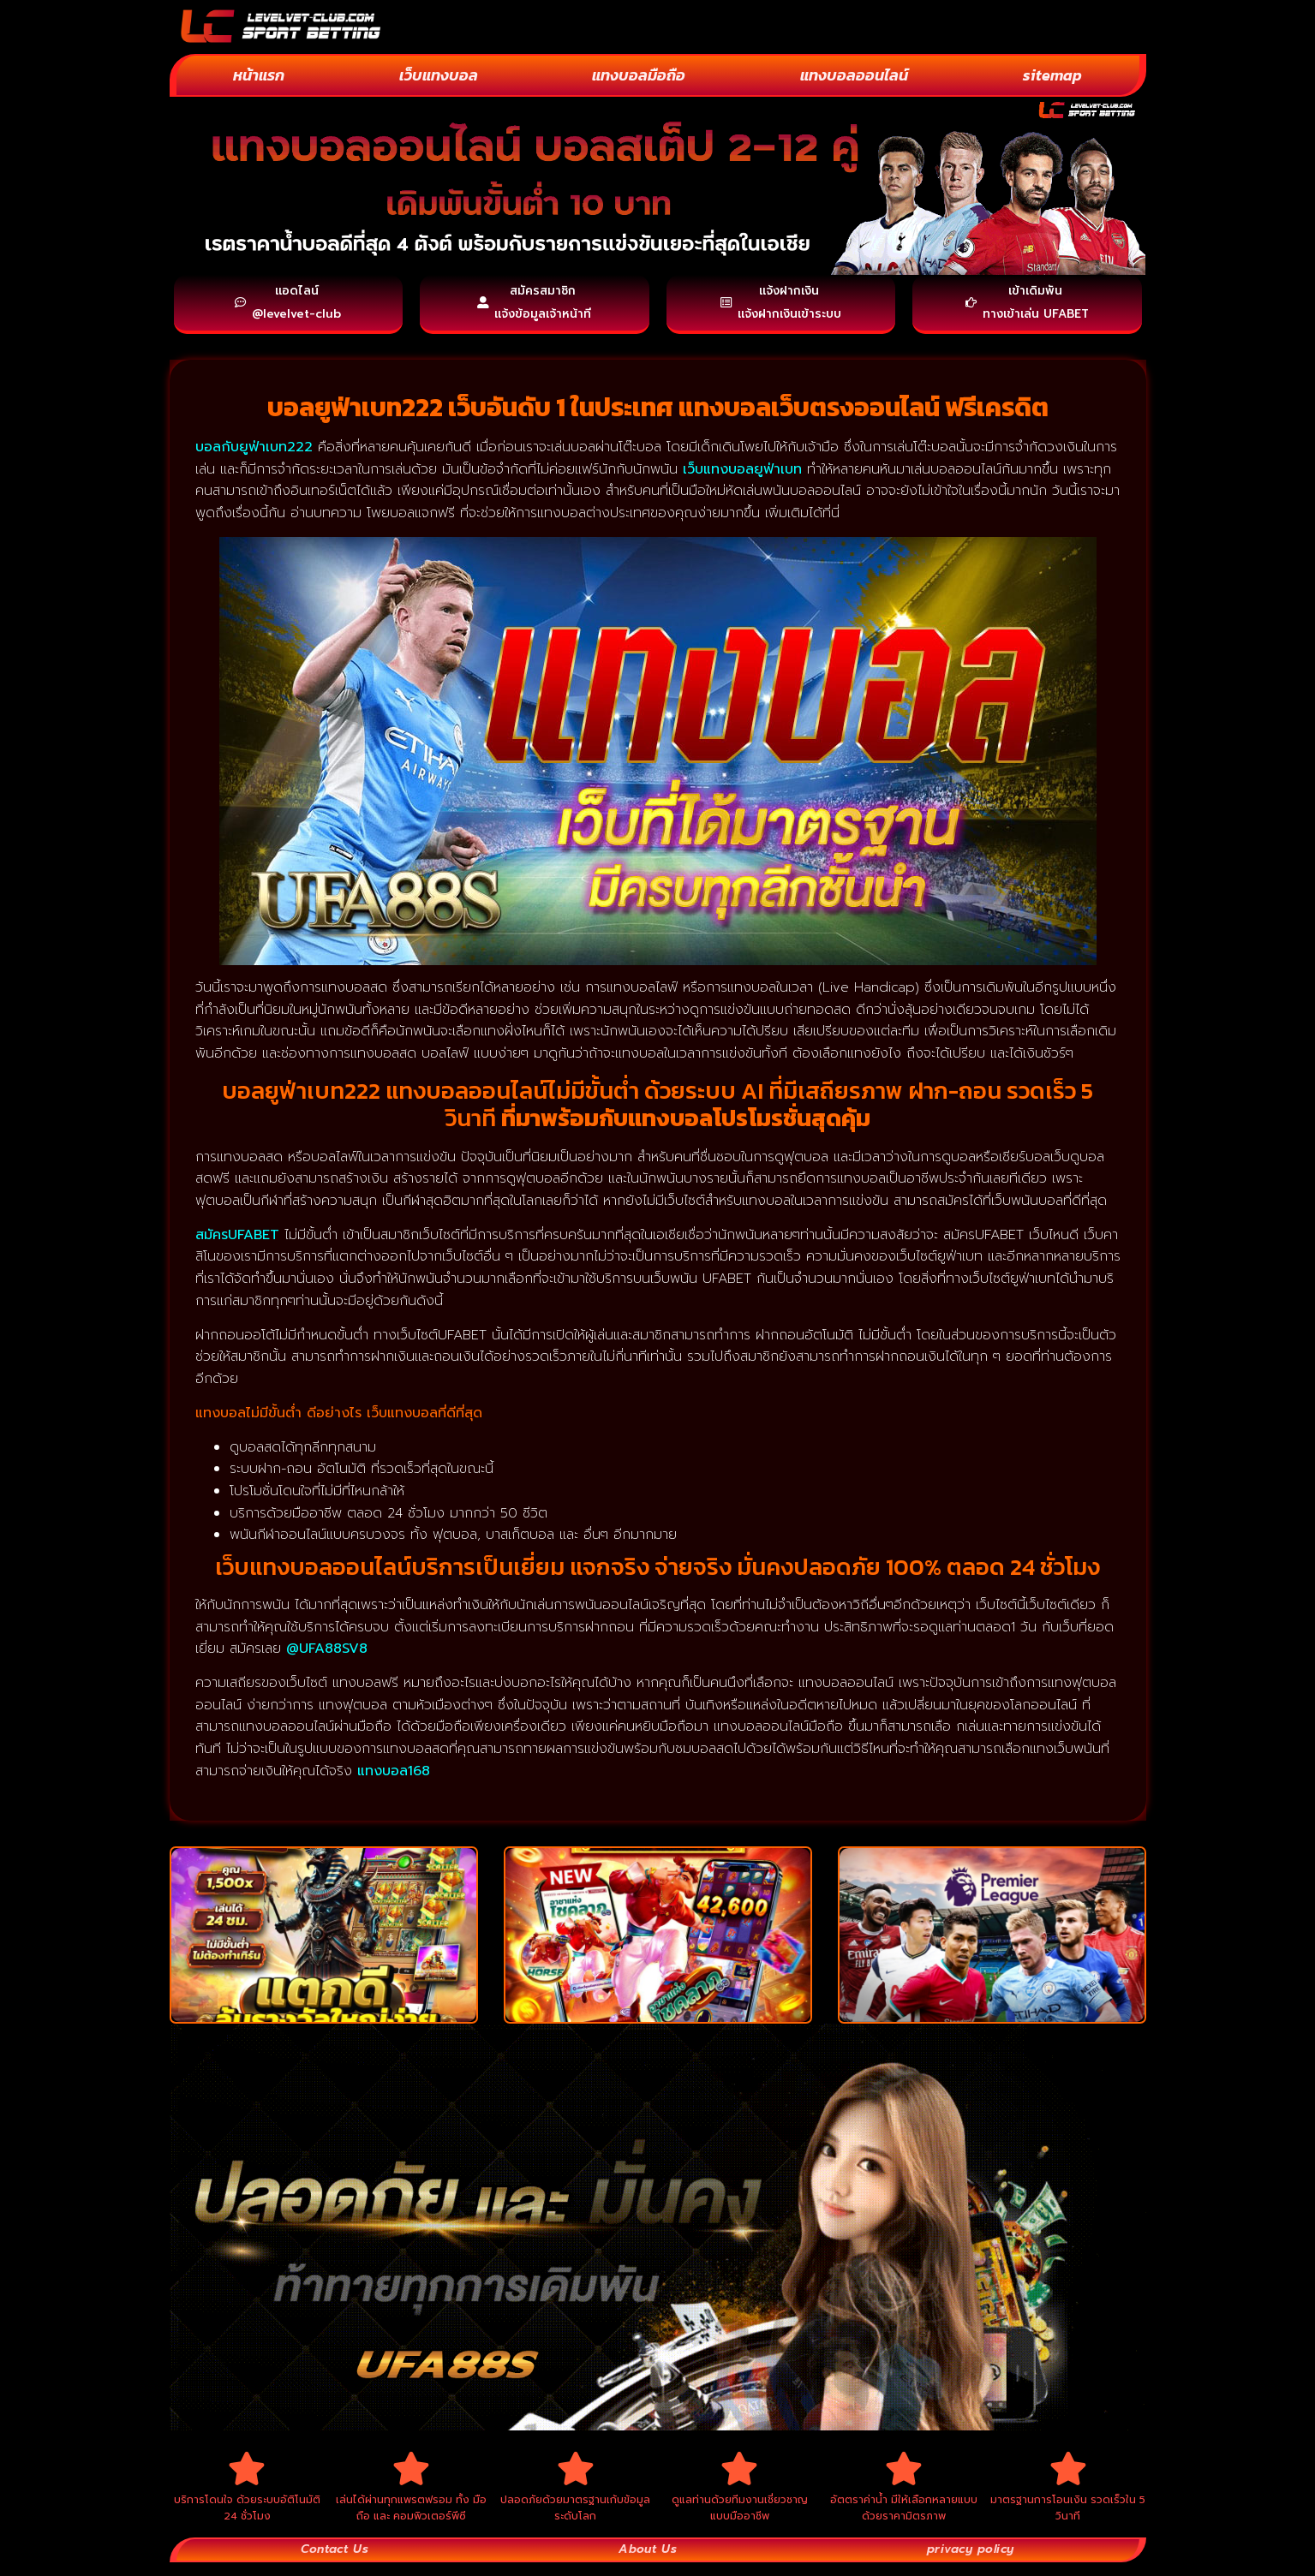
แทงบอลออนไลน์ (854, 74)
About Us (645, 2562)
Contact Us (334, 2562)
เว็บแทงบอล (438, 74)
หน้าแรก (258, 74)
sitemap (1052, 74)
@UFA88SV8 (327, 1654)
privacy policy (968, 2562)
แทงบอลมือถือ (638, 74)
